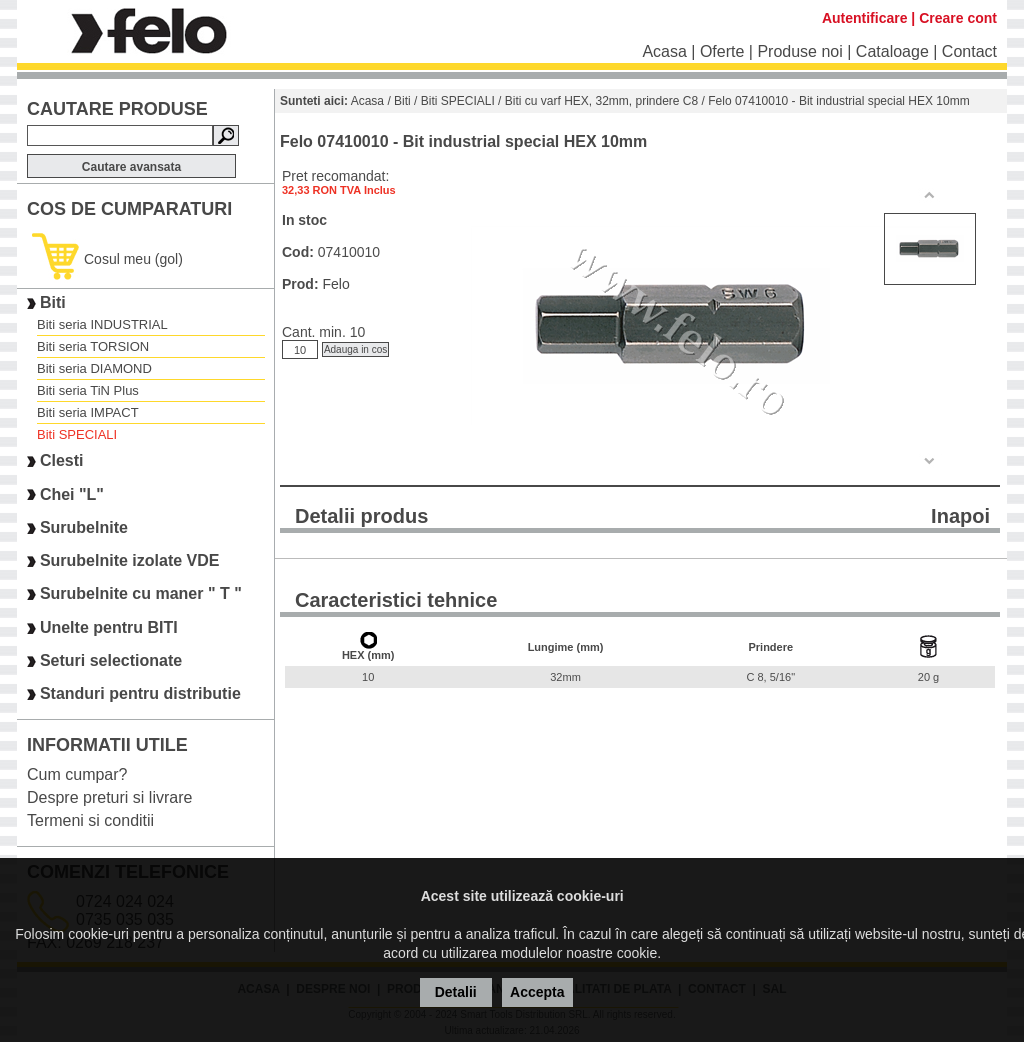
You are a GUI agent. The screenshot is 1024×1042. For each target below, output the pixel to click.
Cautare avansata (131, 167)
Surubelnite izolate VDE (130, 560)
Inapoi (960, 516)
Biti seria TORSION (93, 346)
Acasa (664, 51)
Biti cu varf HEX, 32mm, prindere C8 (601, 101)
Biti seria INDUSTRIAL (102, 324)
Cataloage (892, 51)
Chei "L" (72, 494)
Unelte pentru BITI (109, 627)
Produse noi (799, 51)
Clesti (62, 461)
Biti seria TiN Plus (88, 390)
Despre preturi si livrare (109, 797)
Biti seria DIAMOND (94, 368)
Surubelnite (84, 527)
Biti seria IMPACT (88, 412)
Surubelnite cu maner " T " (141, 594)
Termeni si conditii (90, 820)
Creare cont (958, 18)
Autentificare (865, 18)
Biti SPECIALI (77, 434)
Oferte (722, 51)
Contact (969, 51)
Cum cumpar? (77, 774)
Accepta (537, 992)
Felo (335, 284)
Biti (53, 302)
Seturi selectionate (111, 660)
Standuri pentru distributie (140, 694)
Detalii (456, 992)
